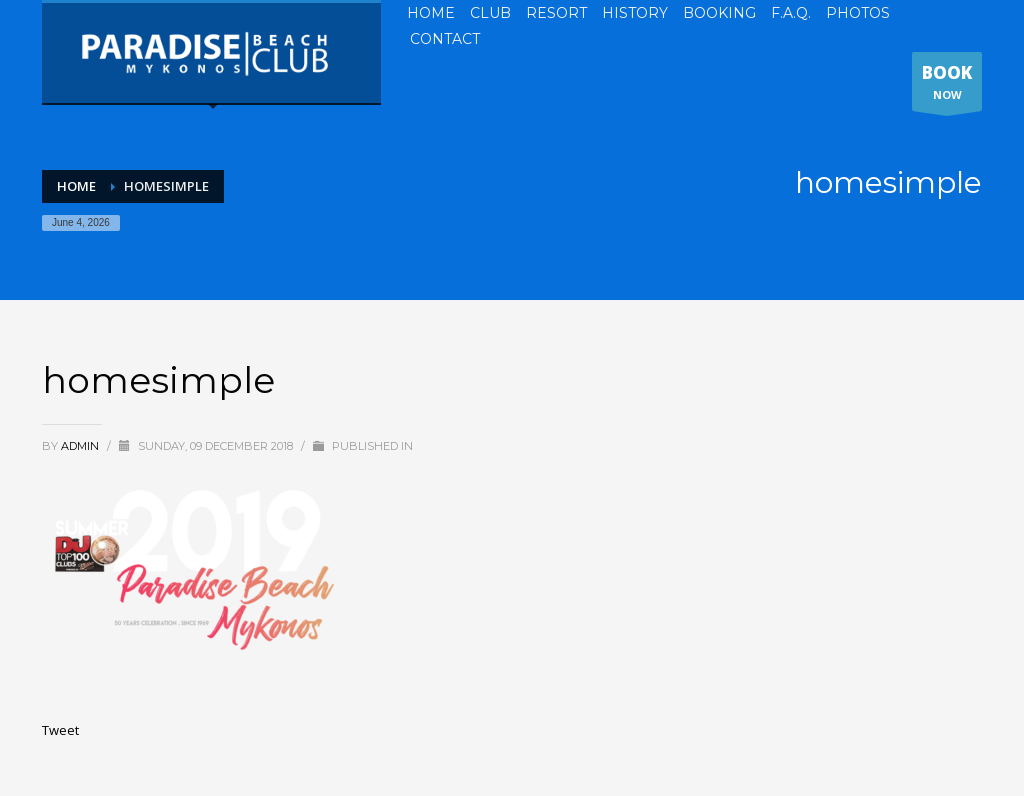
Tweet (60, 730)
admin (81, 446)
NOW (947, 86)
